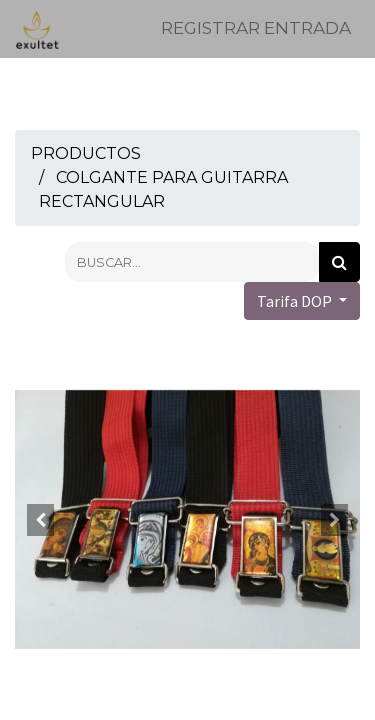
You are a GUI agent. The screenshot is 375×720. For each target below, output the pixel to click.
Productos (86, 153)
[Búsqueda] (339, 262)
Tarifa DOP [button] (296, 301)
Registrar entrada (256, 28)
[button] (41, 520)
